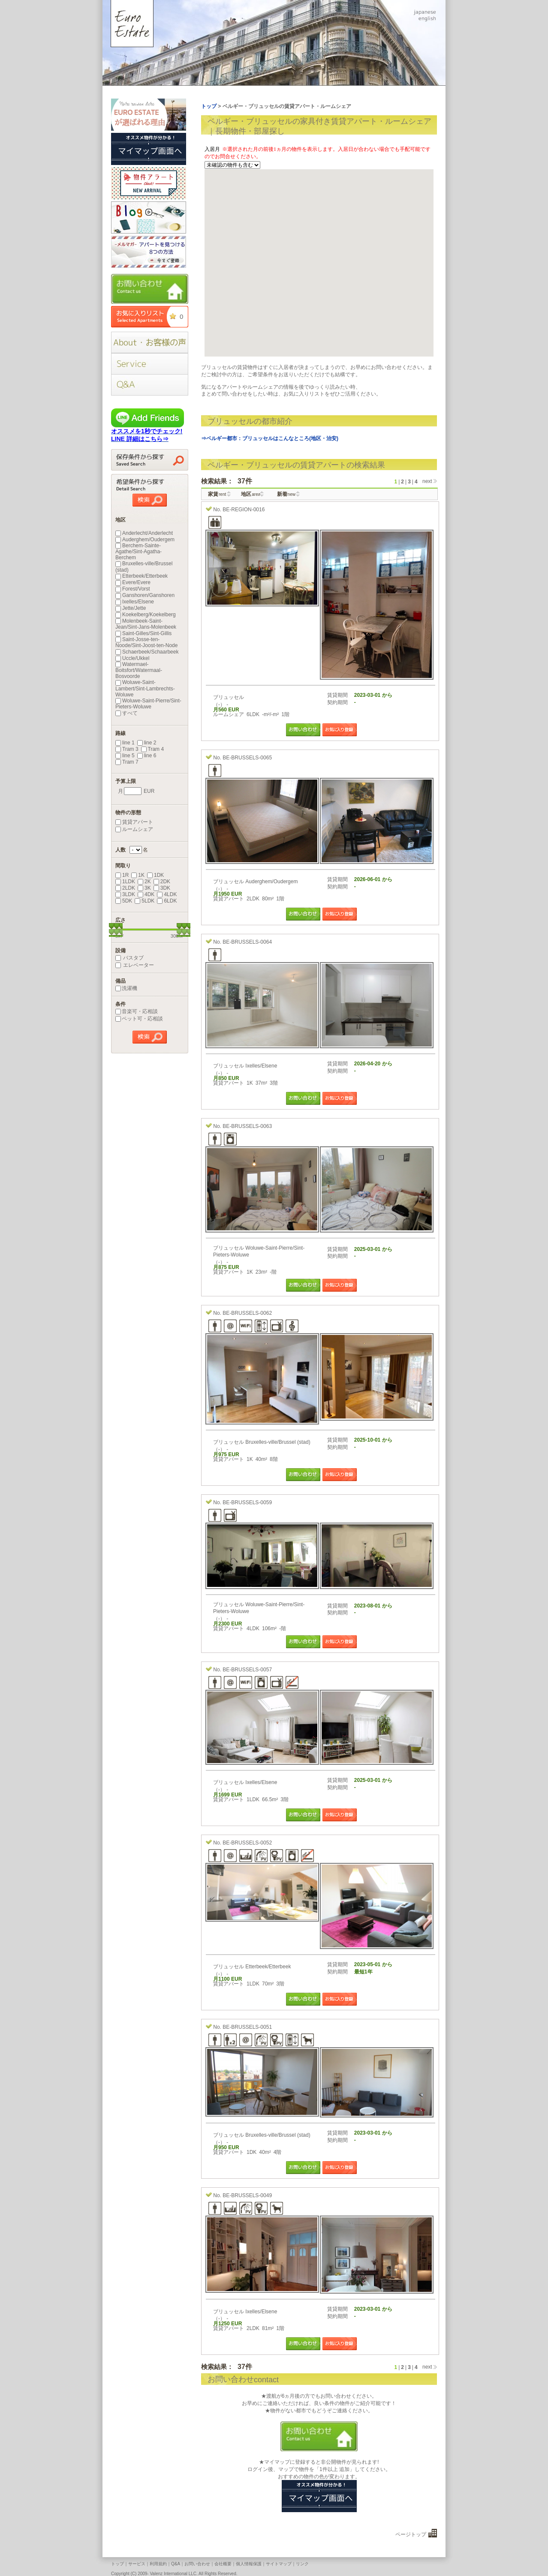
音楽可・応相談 (136, 1011)
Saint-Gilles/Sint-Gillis (143, 633)
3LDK (125, 894)
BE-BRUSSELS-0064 (247, 942)
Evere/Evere (133, 582)
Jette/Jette (130, 608)
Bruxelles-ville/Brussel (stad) (143, 567)
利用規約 (158, 2563)
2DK (162, 882)
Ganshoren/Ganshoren (145, 595)
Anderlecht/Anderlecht (144, 533)
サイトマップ (279, 2563)
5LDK (144, 901)
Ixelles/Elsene (134, 602)
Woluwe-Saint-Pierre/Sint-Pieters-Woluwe (148, 704)
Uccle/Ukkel (132, 658)
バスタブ (129, 958)
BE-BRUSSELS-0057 (247, 1670)
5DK (123, 901)
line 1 (125, 743)
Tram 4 (152, 749)
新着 (286, 494)
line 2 (147, 743)
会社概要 (223, 2563)
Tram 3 (127, 749)
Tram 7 (127, 762)
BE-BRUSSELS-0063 (247, 1126)
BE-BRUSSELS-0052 (247, 1843)
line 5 (125, 756)
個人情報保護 (249, 2563)
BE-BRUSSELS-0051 (247, 2027)
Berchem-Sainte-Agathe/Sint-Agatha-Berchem (138, 552)
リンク (302, 2563)
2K (144, 882)
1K (138, 875)
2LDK (125, 888)
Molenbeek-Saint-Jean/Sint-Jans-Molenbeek (145, 624)
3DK (162, 888)
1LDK (125, 882)
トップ (117, 2563)
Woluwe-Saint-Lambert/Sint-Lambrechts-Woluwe (145, 688)
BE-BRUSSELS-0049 (247, 2195)
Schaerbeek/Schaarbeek (146, 652)
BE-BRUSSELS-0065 (247, 758)
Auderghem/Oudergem (145, 540)
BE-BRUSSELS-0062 (247, 1313)
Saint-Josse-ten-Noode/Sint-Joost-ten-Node (146, 642)
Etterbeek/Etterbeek (141, 576)
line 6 (147, 756)
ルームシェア (134, 829)
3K (144, 888)
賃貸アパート (134, 822)
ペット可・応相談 (139, 1019)
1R (122, 875)
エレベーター (134, 965)
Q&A (175, 2563)
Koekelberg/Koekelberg (145, 615)
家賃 (217, 494)
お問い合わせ (197, 2563)
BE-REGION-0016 (244, 510)
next (427, 481)
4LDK (167, 894)
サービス (136, 2563)
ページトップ (410, 2534)
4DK (146, 894)
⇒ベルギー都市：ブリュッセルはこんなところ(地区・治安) (269, 438)
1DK (155, 875)
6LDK (167, 901)
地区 (250, 494)
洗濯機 (126, 988)
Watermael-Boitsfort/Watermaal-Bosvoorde (138, 670)
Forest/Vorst (132, 589)
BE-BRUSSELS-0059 (247, 1502)
